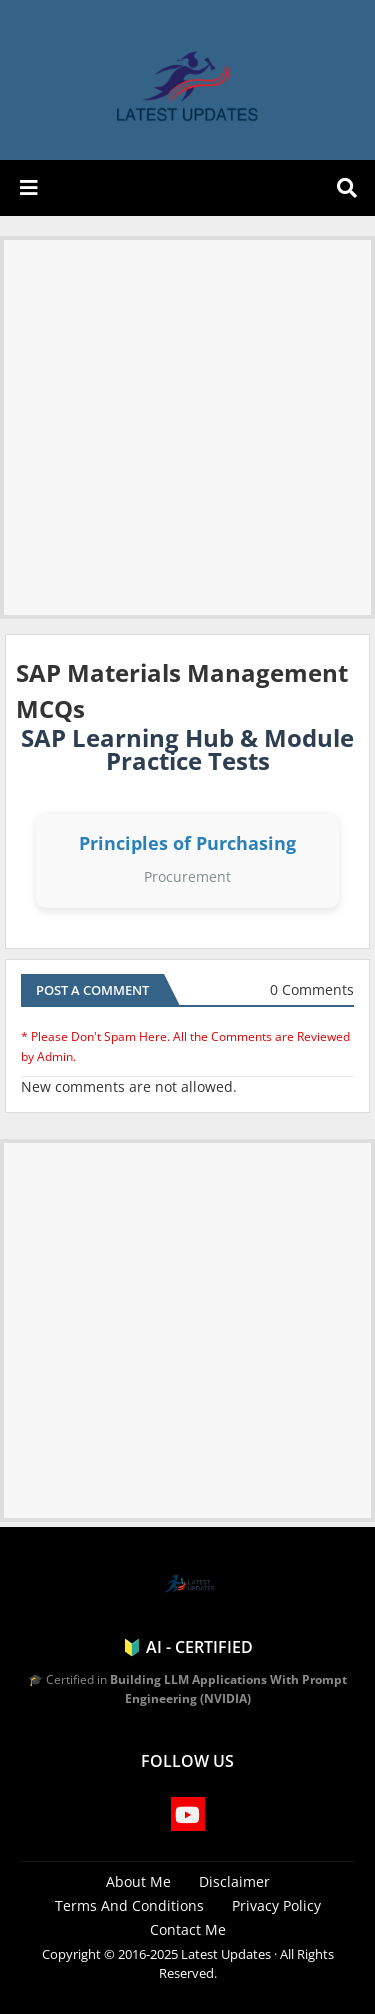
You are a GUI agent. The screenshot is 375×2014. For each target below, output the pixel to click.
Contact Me (188, 1929)
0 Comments (312, 989)
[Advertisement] (187, 427)
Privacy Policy (276, 1905)
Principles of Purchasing (187, 843)
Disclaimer (234, 1881)
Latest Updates (226, 1954)
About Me (138, 1881)
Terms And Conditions (129, 1905)
